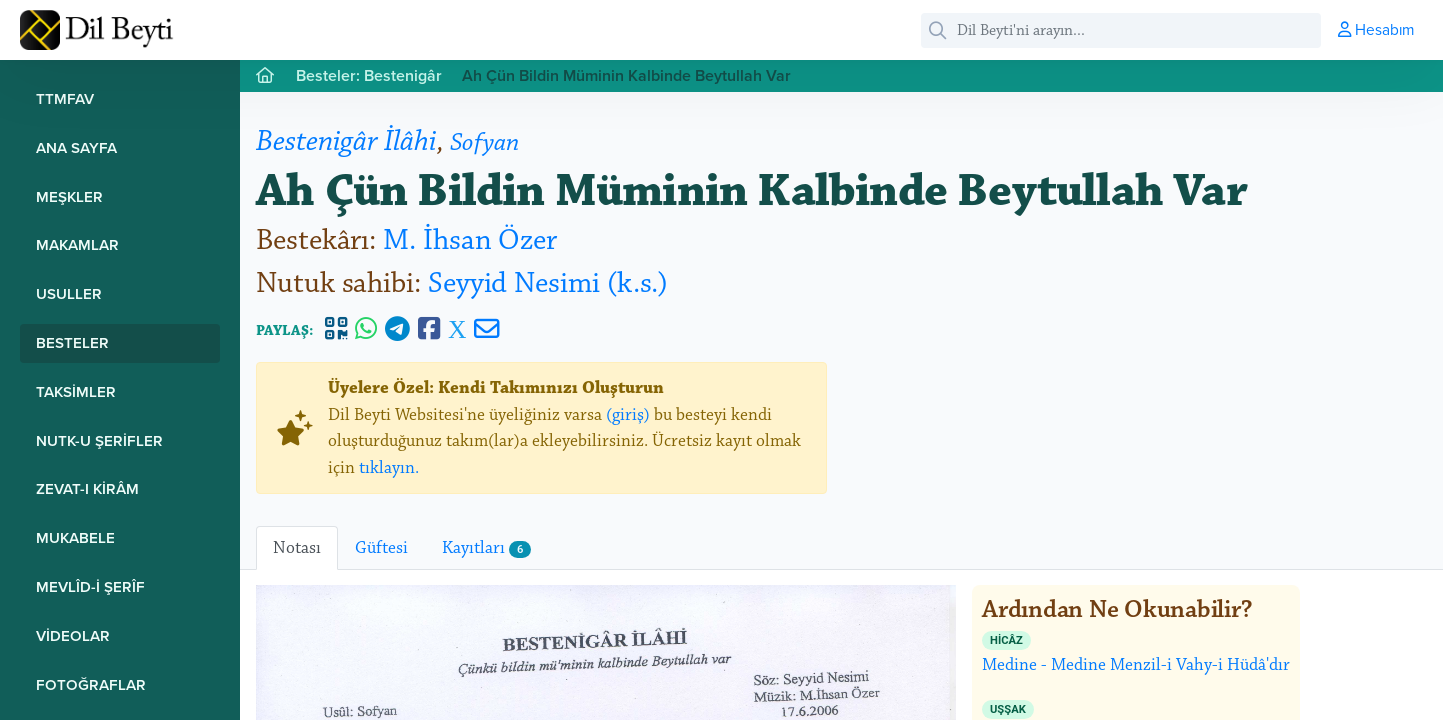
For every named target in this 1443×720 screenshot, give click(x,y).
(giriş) (628, 415)
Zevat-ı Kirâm (87, 488)
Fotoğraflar (91, 684)
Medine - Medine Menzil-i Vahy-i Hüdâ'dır (1136, 653)
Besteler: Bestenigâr (369, 75)
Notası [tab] (297, 548)
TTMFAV (65, 98)
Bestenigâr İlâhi (346, 141)
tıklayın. (389, 468)
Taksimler (76, 391)
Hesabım (1376, 29)
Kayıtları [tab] (486, 548)
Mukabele (75, 537)
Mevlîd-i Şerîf (90, 586)
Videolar (73, 635)
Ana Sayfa (76, 147)
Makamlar (77, 244)
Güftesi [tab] (381, 548)
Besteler (72, 342)
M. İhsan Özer (470, 240)
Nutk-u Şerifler (99, 440)
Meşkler (69, 196)
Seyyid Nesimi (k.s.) (548, 283)
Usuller (69, 293)
